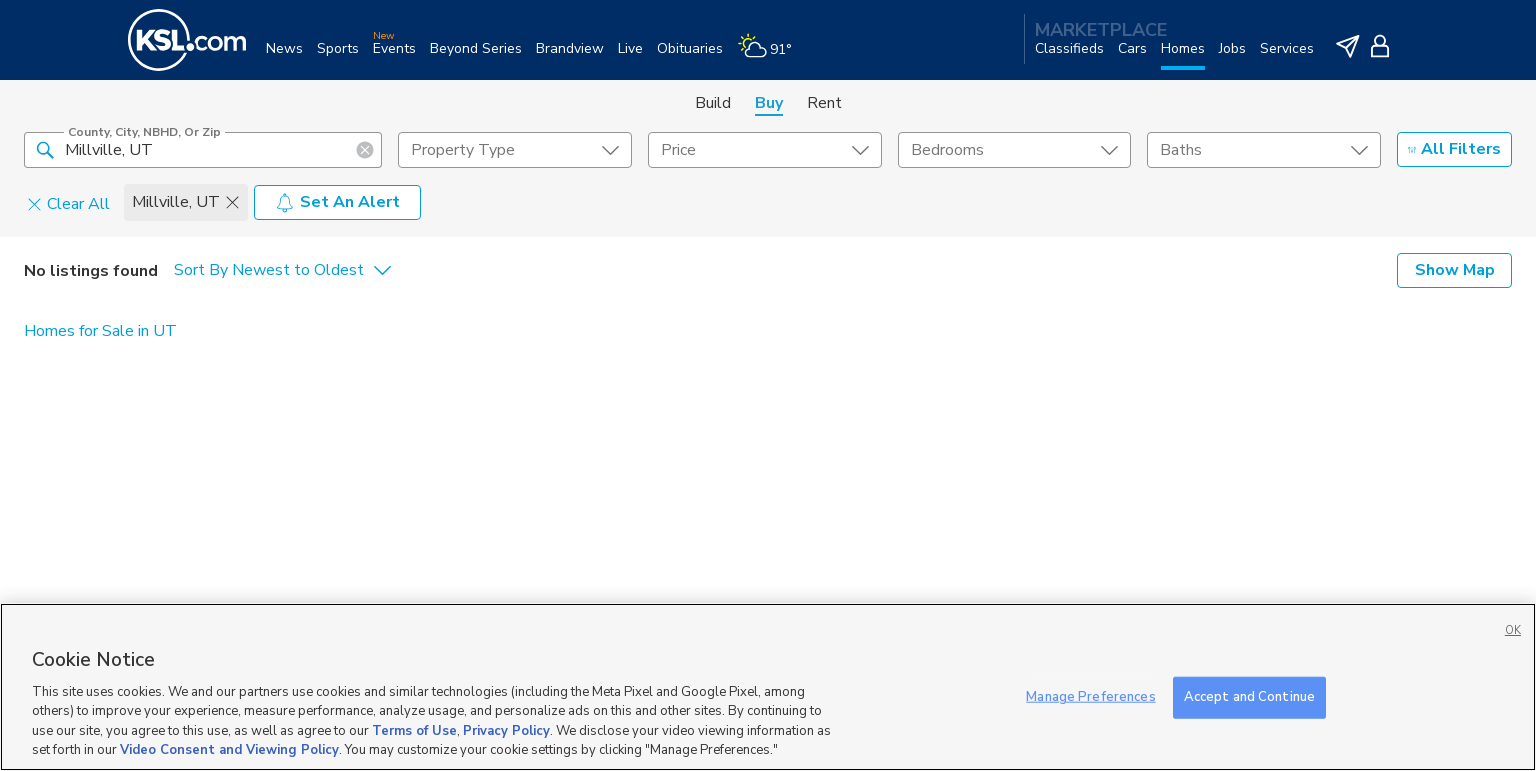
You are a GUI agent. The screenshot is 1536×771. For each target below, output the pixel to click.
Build (713, 103)
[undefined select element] (515, 150)
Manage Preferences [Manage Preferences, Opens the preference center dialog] (1090, 697)
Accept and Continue (1249, 697)
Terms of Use (414, 731)
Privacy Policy (506, 731)
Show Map (1455, 270)
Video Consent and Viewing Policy (229, 750)
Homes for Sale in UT (100, 331)
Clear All (68, 203)
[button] (45, 149)
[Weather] (771, 56)
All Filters (1454, 149)
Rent (824, 103)
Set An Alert (337, 202)
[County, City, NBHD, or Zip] (203, 150)
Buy (769, 103)
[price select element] (765, 150)
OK (1513, 630)
